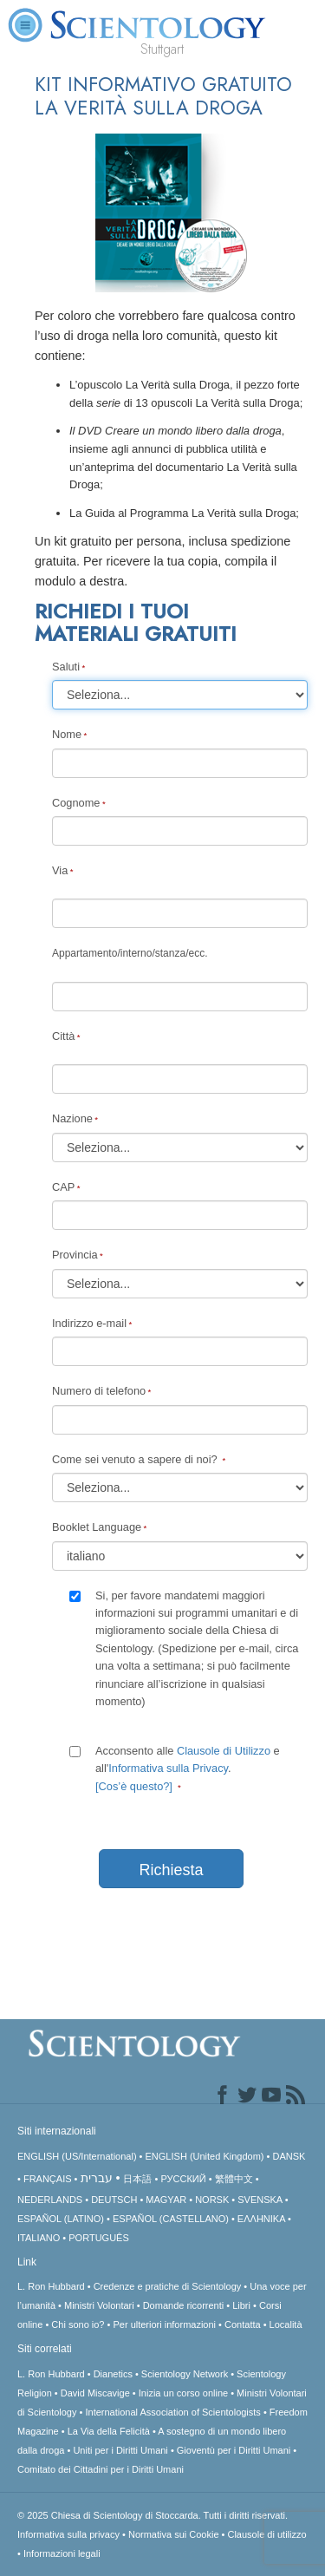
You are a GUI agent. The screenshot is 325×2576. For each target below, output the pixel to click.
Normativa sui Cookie (173, 2534)
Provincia (75, 1254)
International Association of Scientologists (172, 2412)
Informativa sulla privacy (68, 2534)
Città (63, 1036)
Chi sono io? (77, 2324)
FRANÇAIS (47, 2179)
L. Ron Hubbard (51, 2286)
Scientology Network (184, 2374)
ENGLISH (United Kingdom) (205, 2156)
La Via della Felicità (109, 2431)
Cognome (76, 802)
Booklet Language (96, 1526)
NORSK (212, 2199)
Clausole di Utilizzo (223, 1750)
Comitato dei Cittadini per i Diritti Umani (100, 2469)
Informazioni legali (62, 2553)
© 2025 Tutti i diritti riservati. (152, 2515)
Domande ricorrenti (183, 2305)
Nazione (72, 1118)
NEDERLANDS (49, 2199)
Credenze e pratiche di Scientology (168, 2286)
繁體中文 (234, 2179)
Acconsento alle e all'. (187, 1768)
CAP (63, 1186)
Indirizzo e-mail (89, 1323)
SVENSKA (259, 2199)
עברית (97, 2178)
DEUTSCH (114, 2199)
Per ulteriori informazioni (164, 2324)
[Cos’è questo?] (133, 1786)
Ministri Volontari (99, 2305)
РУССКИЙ (182, 2179)
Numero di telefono (99, 1390)
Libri (241, 2305)
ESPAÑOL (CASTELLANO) (171, 2218)
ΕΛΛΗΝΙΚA (261, 2218)
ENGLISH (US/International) (77, 2156)
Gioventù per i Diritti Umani (233, 2450)
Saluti (66, 666)
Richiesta (171, 1870)
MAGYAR (166, 2199)
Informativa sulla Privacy (168, 1768)
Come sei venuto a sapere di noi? (136, 1459)
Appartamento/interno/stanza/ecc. (130, 953)
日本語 (137, 2179)
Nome (66, 734)
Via (60, 870)
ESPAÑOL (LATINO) (60, 2218)
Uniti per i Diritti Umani (120, 2450)
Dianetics (113, 2374)
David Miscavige (95, 2393)
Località (286, 2324)
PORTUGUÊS (98, 2238)
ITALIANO (38, 2238)
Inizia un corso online (183, 2393)
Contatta (242, 2324)
